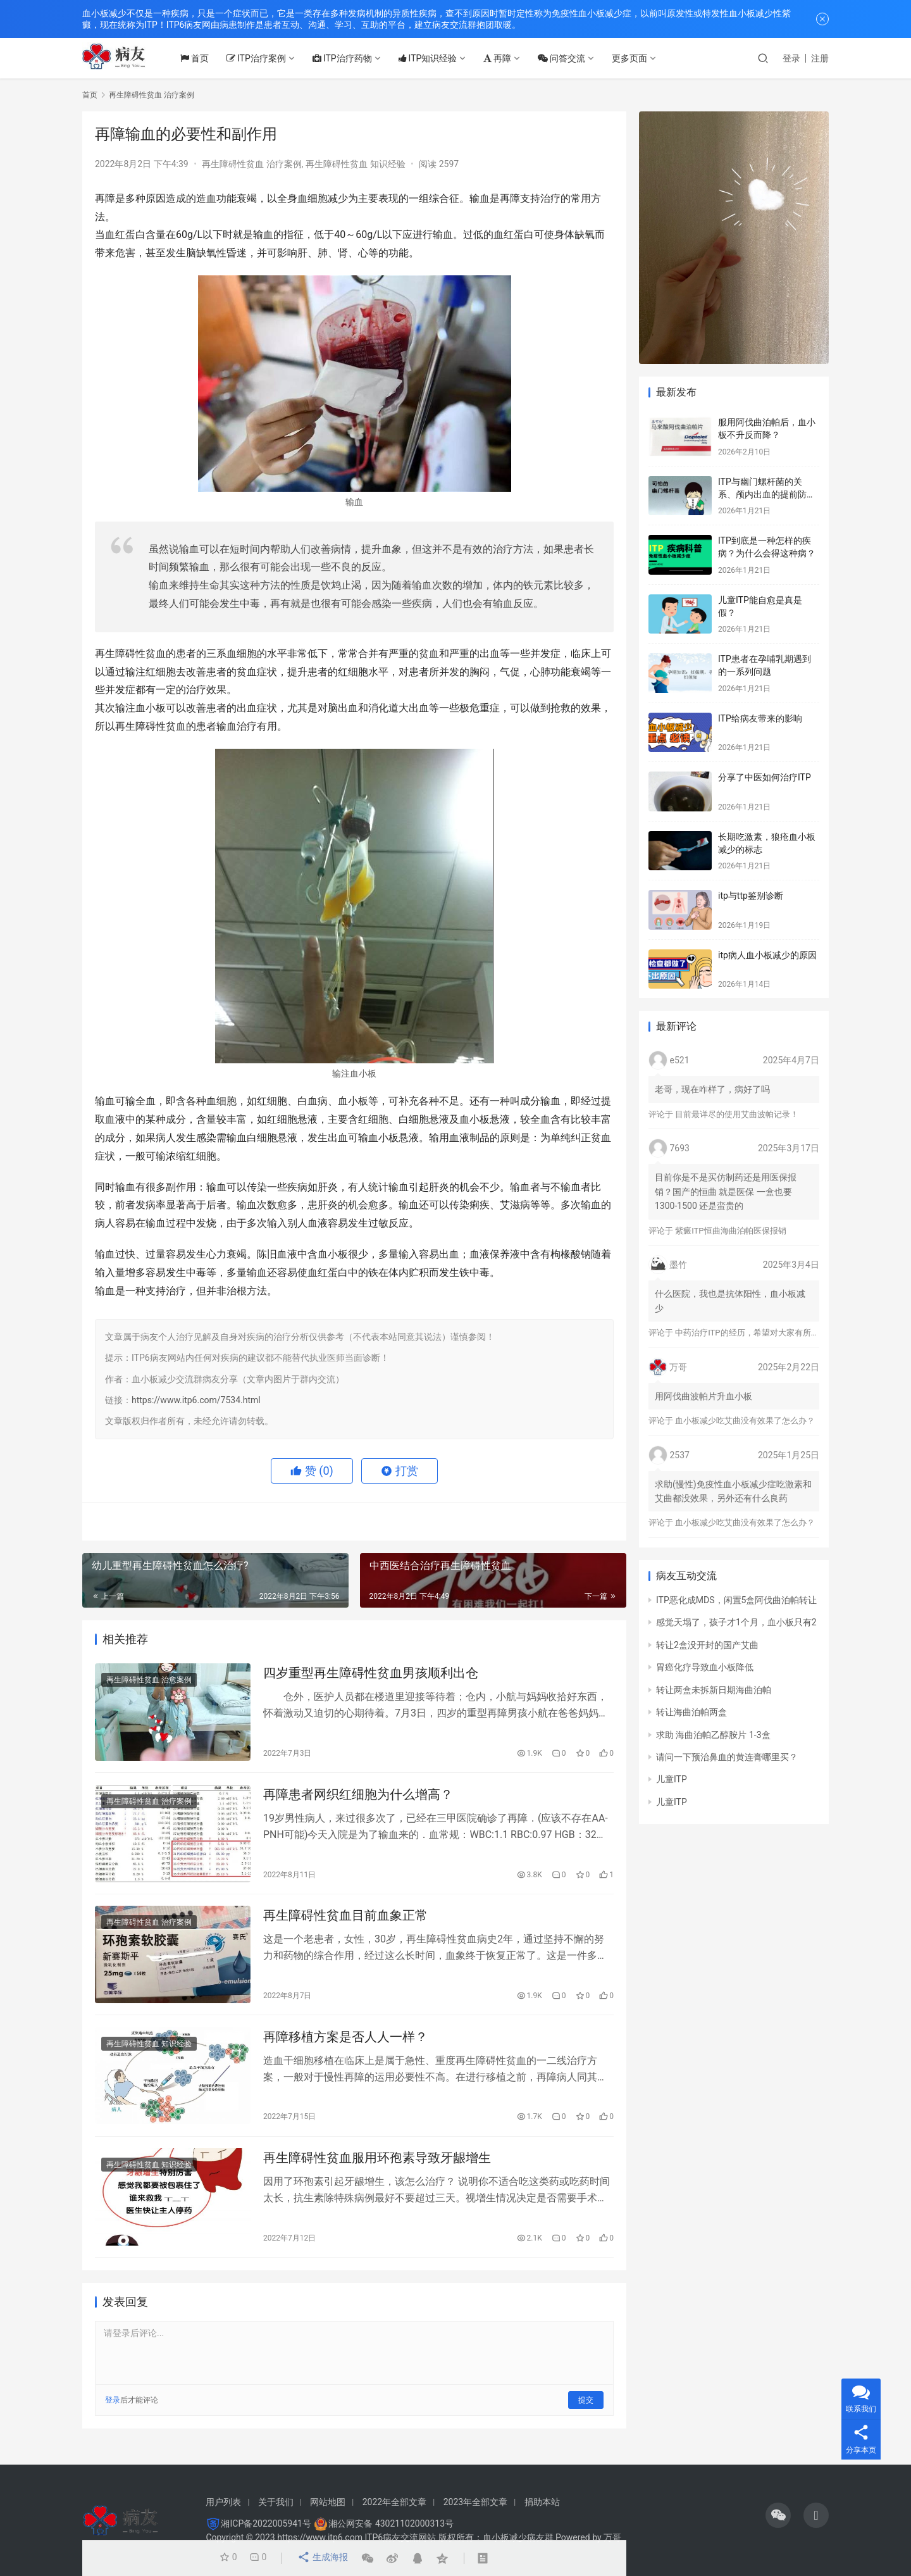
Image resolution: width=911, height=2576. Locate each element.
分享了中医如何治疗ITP (764, 777)
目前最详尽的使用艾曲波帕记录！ (736, 1114)
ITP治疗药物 (352, 58)
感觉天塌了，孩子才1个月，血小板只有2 (736, 1622)
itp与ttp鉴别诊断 (750, 896)
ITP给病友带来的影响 (760, 718)
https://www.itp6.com (320, 2537)
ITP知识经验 (438, 58)
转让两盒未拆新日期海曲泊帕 (713, 1690)
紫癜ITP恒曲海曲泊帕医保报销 (730, 1230)
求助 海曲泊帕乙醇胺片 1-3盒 (713, 1735)
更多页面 (640, 58)
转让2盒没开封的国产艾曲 (707, 1645)
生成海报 (321, 2558)
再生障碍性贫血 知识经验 (355, 164)
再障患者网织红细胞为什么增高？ (358, 1797)
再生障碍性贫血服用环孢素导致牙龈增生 (377, 2167)
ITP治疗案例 (266, 58)
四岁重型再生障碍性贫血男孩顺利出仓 (370, 1674)
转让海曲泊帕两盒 (691, 1712)
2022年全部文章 (394, 2502)
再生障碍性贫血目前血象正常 (345, 1921)
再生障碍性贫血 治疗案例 (251, 164)
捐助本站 (542, 2502)
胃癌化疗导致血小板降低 (704, 1667)
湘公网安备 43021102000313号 (391, 2523)
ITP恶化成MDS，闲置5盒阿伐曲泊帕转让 (736, 1600)
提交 (585, 2410)
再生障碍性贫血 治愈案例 (149, 1681)
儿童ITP (671, 1779)
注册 (820, 58)
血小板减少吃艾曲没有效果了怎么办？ (745, 1420)
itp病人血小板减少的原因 (767, 955)
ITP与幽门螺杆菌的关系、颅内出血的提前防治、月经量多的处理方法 (766, 494)
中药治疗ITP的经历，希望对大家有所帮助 (751, 1332)
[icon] (778, 2515)
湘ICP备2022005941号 (266, 2523)
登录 (791, 58)
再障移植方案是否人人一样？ (345, 2043)
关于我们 (276, 2502)
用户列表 (223, 2502)
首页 (204, 58)
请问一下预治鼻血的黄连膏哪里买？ (727, 1757)
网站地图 (327, 2502)
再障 (508, 58)
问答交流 (572, 58)
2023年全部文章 (475, 2502)
